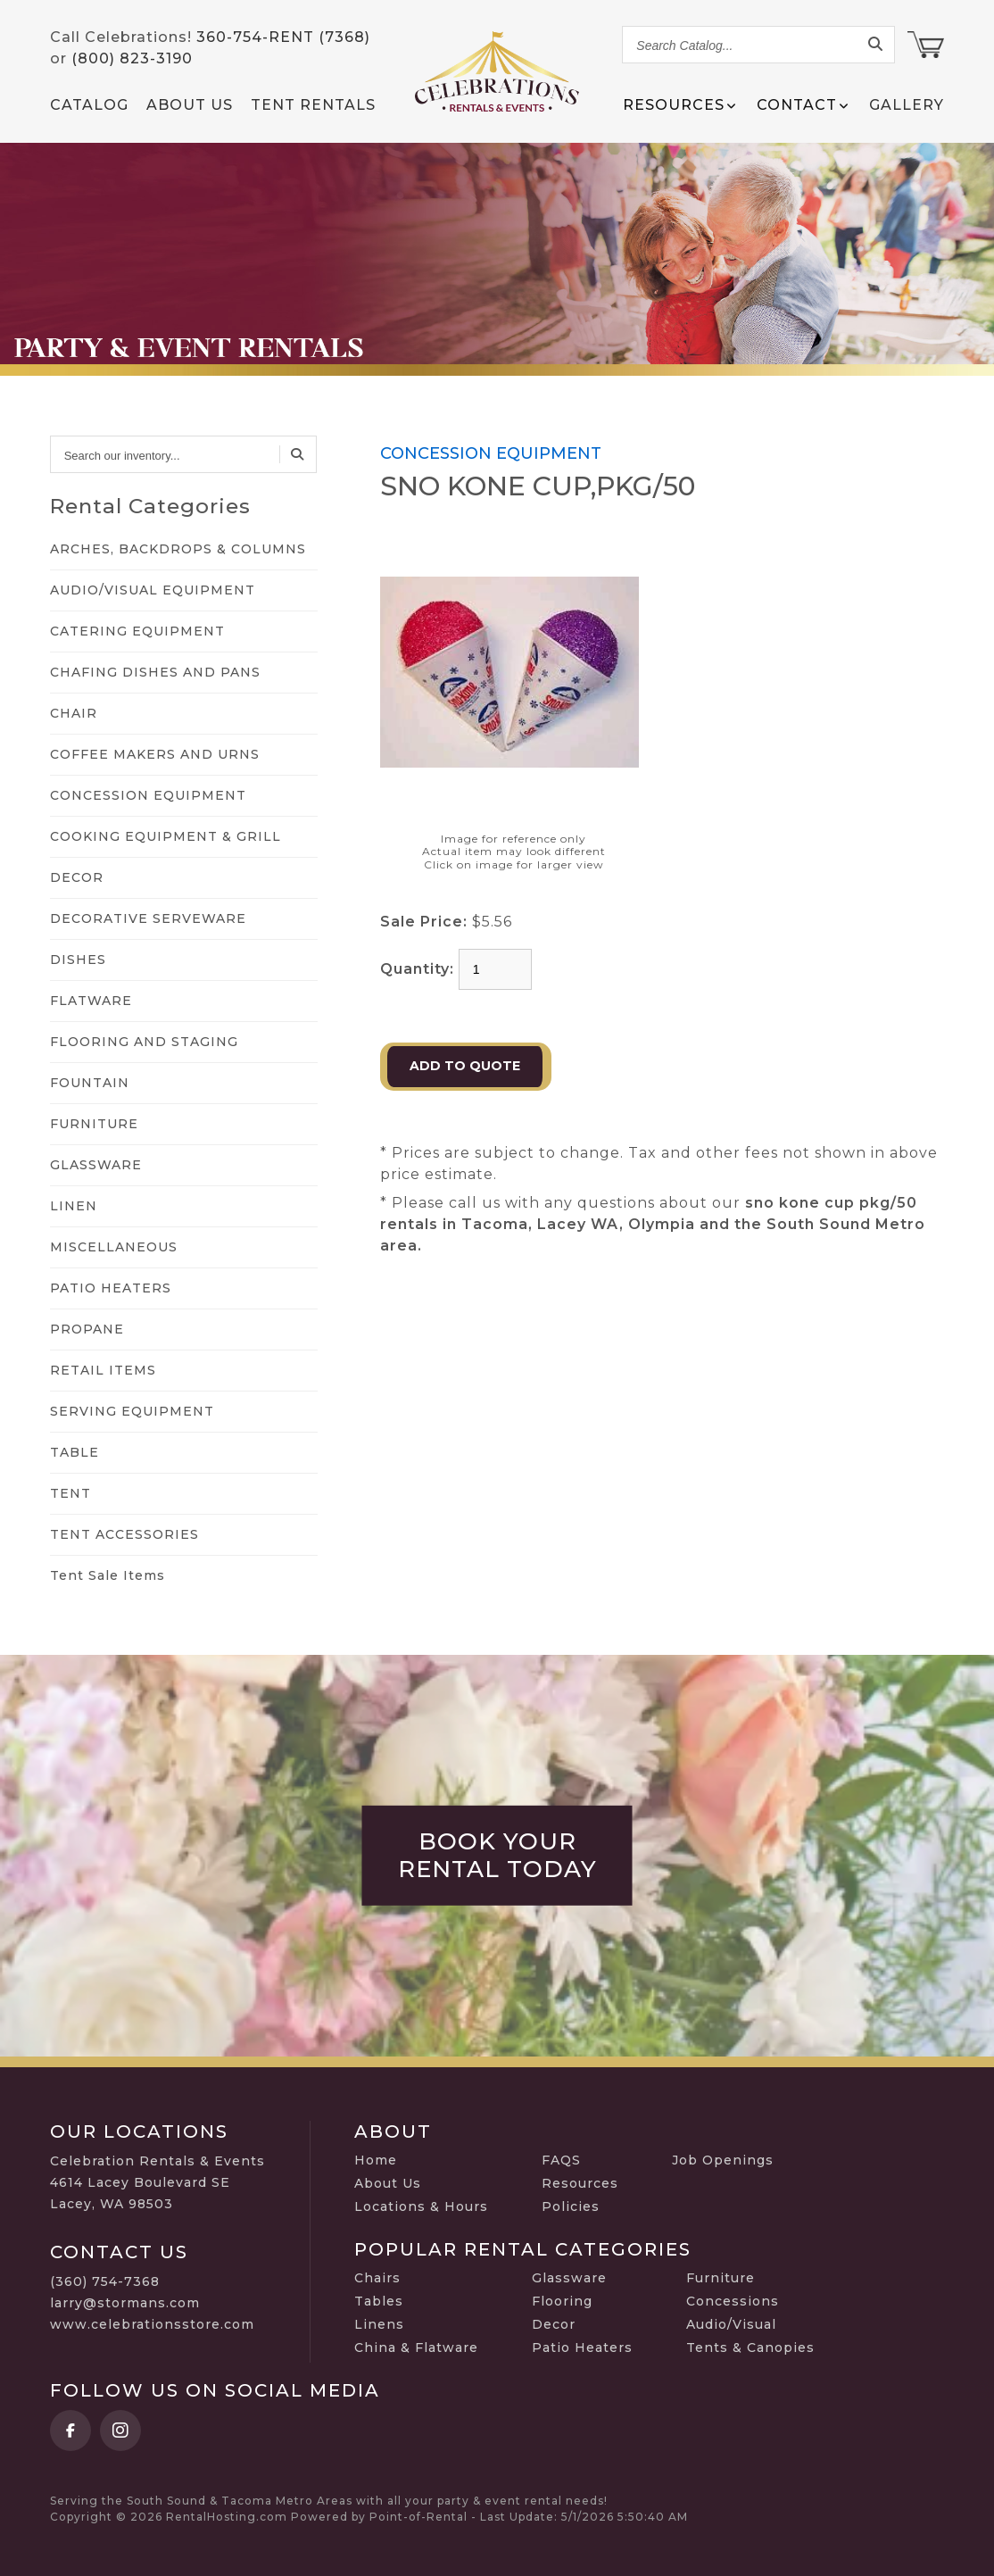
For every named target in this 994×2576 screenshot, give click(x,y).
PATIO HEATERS (110, 1288)
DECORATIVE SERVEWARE (148, 918)
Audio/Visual (731, 2324)
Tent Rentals (313, 104)
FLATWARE (91, 1001)
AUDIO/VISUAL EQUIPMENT (152, 590)
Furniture (720, 2278)
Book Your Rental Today (497, 1855)
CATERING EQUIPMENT (137, 631)
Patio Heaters (582, 2347)
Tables (378, 2301)
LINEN (73, 1206)
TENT (70, 1493)
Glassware (569, 2278)
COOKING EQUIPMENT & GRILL (165, 836)
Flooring (562, 2301)
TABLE (74, 1452)
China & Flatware (416, 2347)
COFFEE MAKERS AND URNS (155, 754)
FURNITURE (94, 1124)
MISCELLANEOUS (114, 1247)
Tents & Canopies (750, 2347)
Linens (379, 2324)
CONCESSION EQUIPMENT (148, 795)
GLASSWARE (96, 1165)
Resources (580, 2183)
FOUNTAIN (89, 1083)
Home (375, 2160)
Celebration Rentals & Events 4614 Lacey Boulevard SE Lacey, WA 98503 (157, 2182)
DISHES (78, 959)
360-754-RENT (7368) (283, 37)
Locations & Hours (421, 2206)
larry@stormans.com (125, 2303)
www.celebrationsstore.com (152, 2324)
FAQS (561, 2160)
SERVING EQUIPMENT (132, 1411)
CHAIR (73, 713)
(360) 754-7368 (105, 2281)
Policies (571, 2206)
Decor (554, 2324)
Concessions (732, 2301)
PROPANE (87, 1329)
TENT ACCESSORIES (124, 1534)
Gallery (906, 104)
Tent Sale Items (107, 1575)
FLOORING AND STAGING (144, 1042)
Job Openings (723, 2160)
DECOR (77, 877)
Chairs (377, 2278)
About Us (189, 104)
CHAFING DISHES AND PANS (155, 672)
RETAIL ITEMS (103, 1370)
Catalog (89, 104)
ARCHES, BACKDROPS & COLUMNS (178, 549)
